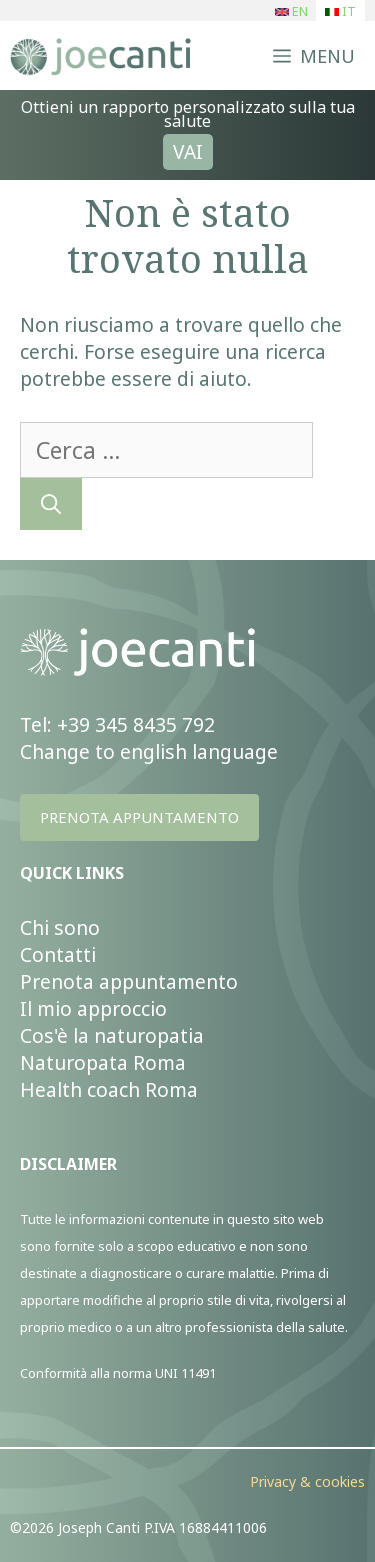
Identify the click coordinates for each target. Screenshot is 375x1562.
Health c (58, 1089)
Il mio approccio (93, 1008)
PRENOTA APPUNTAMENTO (139, 817)
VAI (188, 151)
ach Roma (153, 1089)
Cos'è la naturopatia (112, 1035)
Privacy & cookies (307, 1481)
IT (340, 11)
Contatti (58, 954)
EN (291, 11)
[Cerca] (51, 504)
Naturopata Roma (103, 1062)
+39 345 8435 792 (136, 724)
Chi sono (60, 927)
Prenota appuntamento (129, 981)
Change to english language (149, 751)
